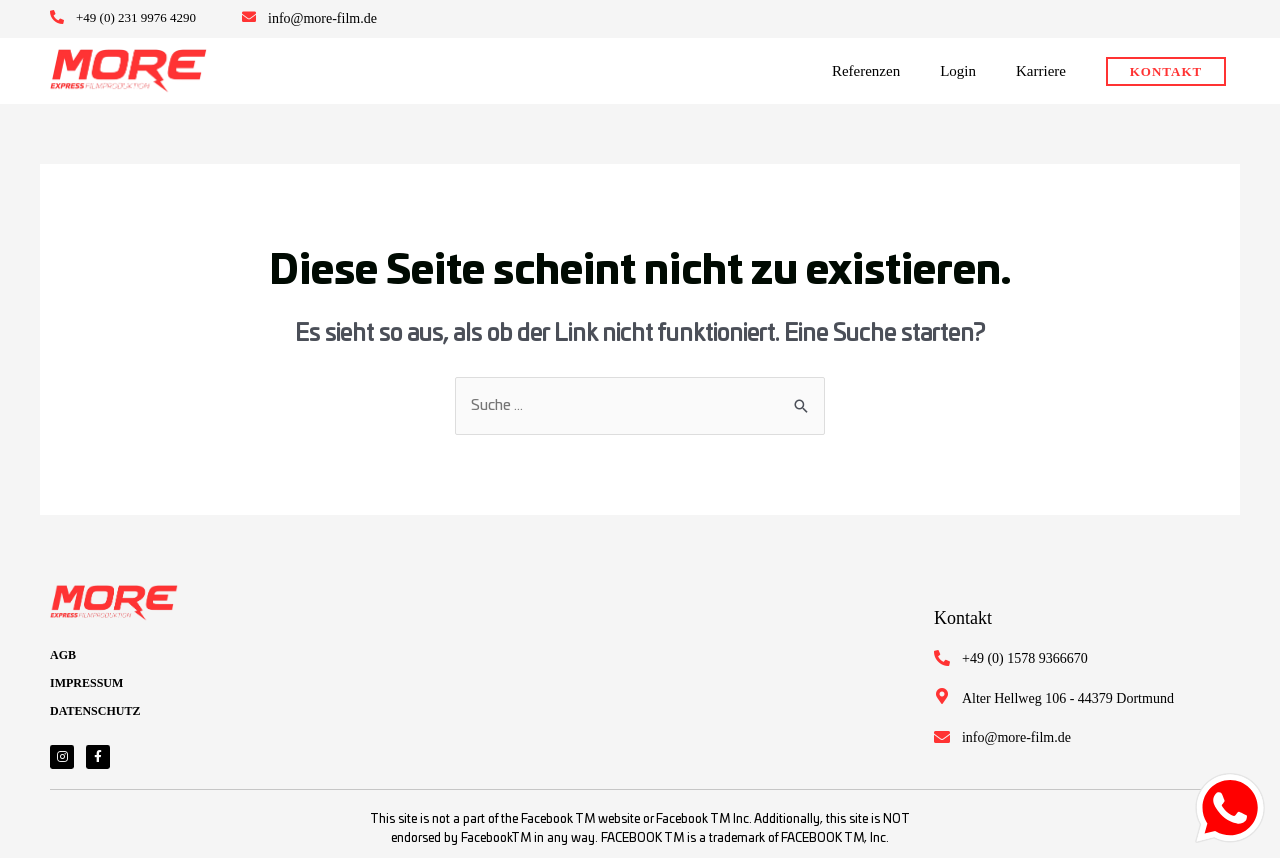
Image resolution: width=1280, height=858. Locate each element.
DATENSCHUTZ (95, 711)
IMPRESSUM (86, 683)
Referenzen (866, 71)
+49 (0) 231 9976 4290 (136, 17)
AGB (63, 655)
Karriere (1041, 71)
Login (958, 71)
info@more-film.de (322, 18)
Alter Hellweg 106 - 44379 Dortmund (1068, 698)
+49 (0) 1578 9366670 (1025, 658)
